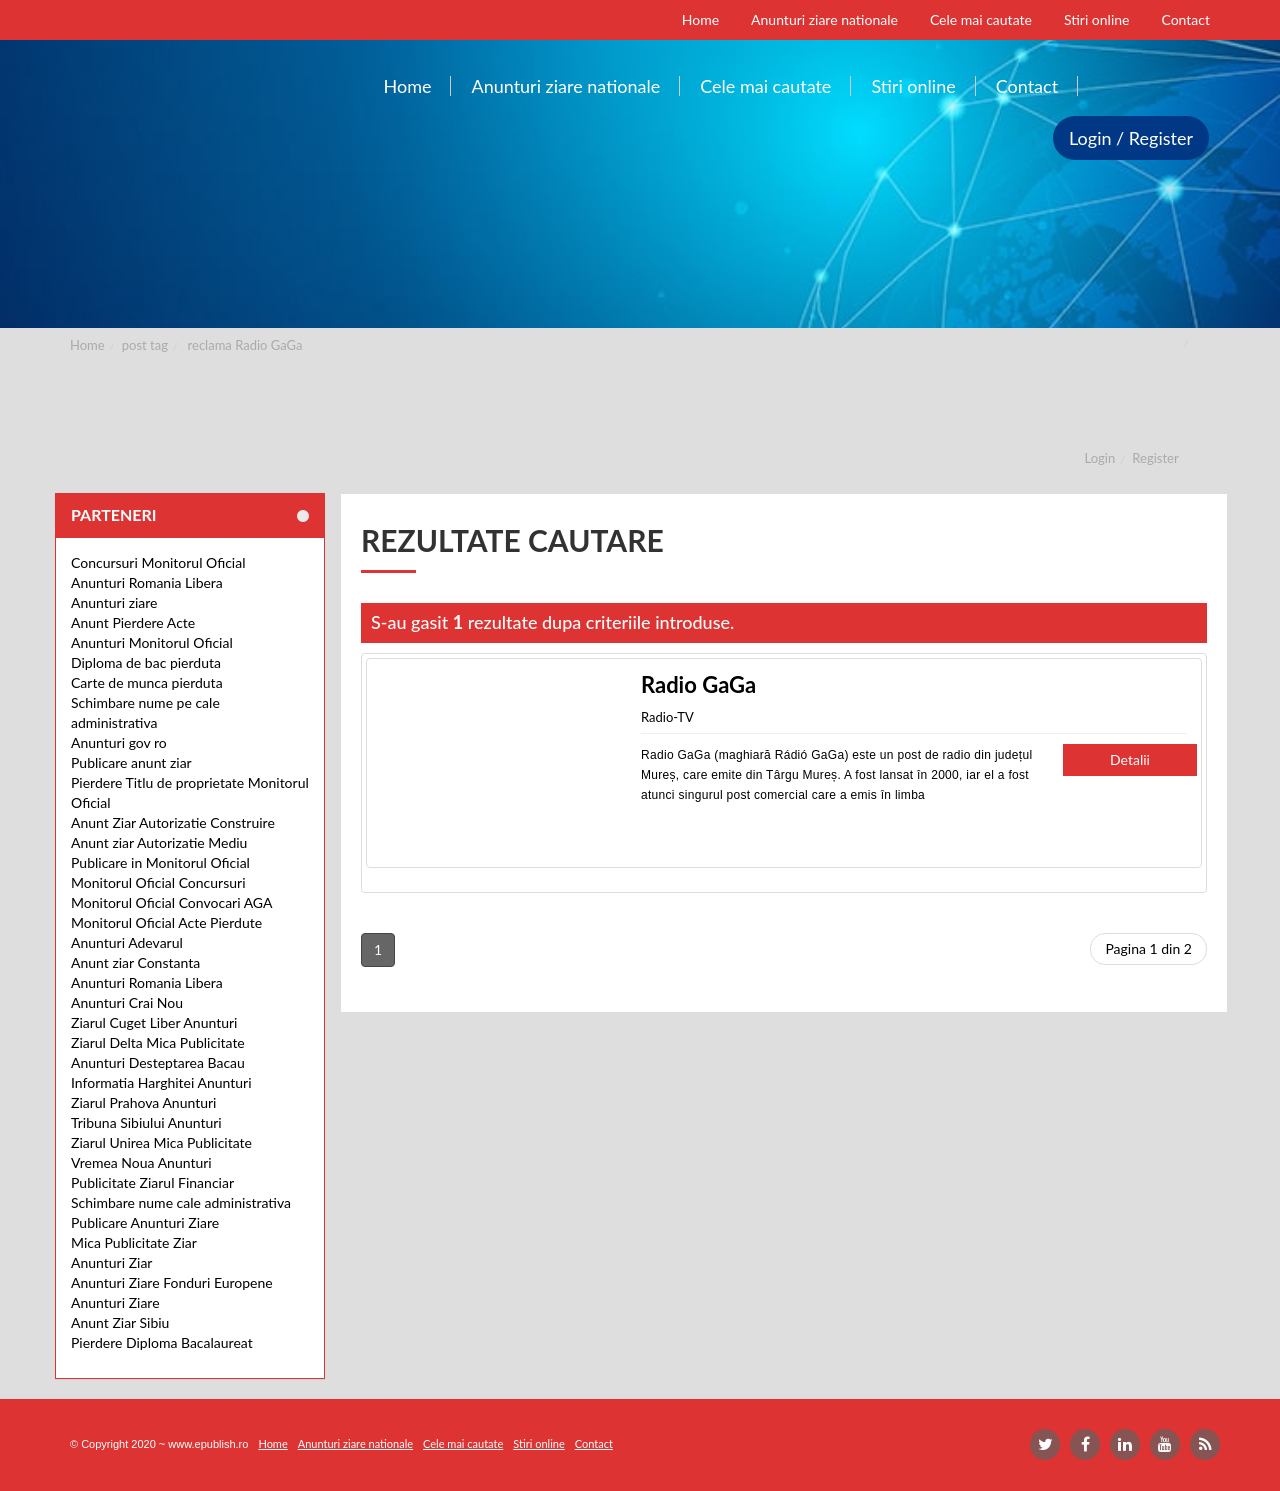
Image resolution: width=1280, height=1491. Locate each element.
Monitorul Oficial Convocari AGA (172, 902)
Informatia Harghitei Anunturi (161, 1082)
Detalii (1130, 759)
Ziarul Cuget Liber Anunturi (154, 1022)
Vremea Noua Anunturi (141, 1162)
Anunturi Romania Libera (147, 582)
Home (87, 345)
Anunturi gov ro (119, 742)
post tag (145, 345)
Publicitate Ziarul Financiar (152, 1182)
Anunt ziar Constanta (135, 962)
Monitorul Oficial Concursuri (158, 882)
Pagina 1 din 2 (1148, 948)
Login (1100, 458)
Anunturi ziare (114, 602)
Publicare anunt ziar (131, 762)
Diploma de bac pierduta (146, 662)
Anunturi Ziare (115, 1302)
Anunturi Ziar (111, 1262)
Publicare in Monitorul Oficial (160, 862)
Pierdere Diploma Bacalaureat (162, 1342)
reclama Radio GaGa (245, 345)
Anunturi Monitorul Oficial (152, 642)
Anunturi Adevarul (127, 942)
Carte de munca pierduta (147, 682)
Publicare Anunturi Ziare (145, 1222)
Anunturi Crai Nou (127, 1002)
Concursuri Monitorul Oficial (158, 562)
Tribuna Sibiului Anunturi (146, 1122)
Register (1155, 458)
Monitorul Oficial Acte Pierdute (166, 922)
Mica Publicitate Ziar (134, 1242)
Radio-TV (667, 717)
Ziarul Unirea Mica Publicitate (161, 1142)
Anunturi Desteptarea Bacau (158, 1062)
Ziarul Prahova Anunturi (143, 1102)
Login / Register (1131, 138)
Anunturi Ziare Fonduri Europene (172, 1282)
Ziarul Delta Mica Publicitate (158, 1042)
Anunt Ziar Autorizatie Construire (173, 822)
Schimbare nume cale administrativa (181, 1202)
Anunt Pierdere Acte (133, 622)
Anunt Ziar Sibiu (120, 1322)
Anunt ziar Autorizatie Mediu (159, 842)
